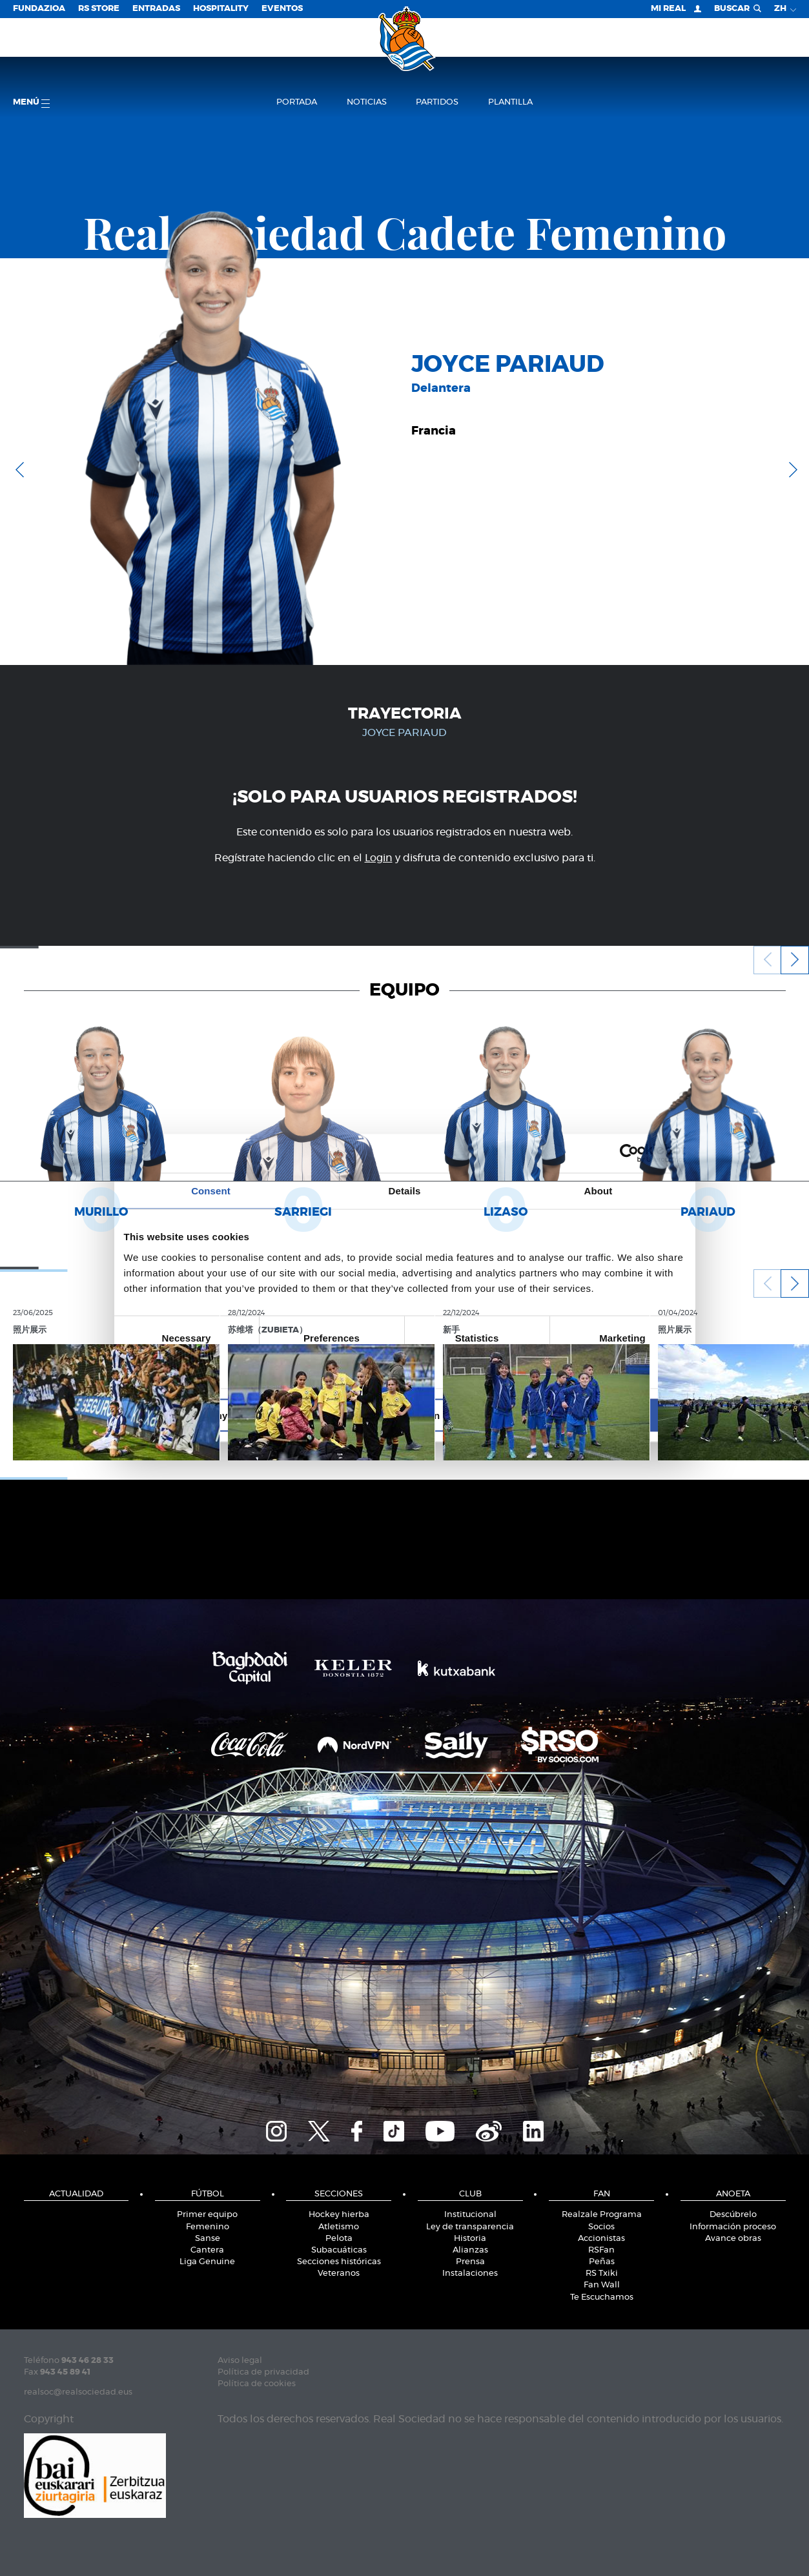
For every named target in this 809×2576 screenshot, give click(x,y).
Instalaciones (470, 2273)
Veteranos (339, 2273)
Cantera (207, 2250)
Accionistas (601, 2238)
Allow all (593, 1414)
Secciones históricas (339, 2262)
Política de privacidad (263, 2372)
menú (31, 103)
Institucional (470, 2215)
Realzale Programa (602, 2215)
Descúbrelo (733, 2215)
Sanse (207, 2238)
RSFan (601, 2250)
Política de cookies (257, 2384)
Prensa (470, 2262)
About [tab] (598, 1190)
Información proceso (733, 2227)
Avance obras (733, 2238)
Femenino (207, 2227)
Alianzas (470, 2250)
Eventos (282, 9)
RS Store (98, 9)
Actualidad (76, 2194)
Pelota (339, 2238)
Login (379, 858)
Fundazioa (39, 9)
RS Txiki (602, 2273)
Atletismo (338, 2227)
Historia (470, 2238)
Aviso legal (240, 2360)
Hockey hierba (339, 2215)
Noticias (367, 102)
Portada (296, 102)
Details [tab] (405, 1190)
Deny (216, 1414)
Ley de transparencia (470, 2227)
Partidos (437, 102)
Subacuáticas (339, 2250)
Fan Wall (602, 2285)
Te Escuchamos (601, 2297)
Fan (601, 2194)
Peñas (602, 2262)
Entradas (156, 9)
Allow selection (404, 1414)
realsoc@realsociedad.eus (78, 2392)
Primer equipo (207, 2215)
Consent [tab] (210, 1190)
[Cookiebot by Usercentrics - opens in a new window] (629, 1153)
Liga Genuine (207, 2262)
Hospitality (221, 9)
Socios (601, 2227)
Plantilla (510, 102)
